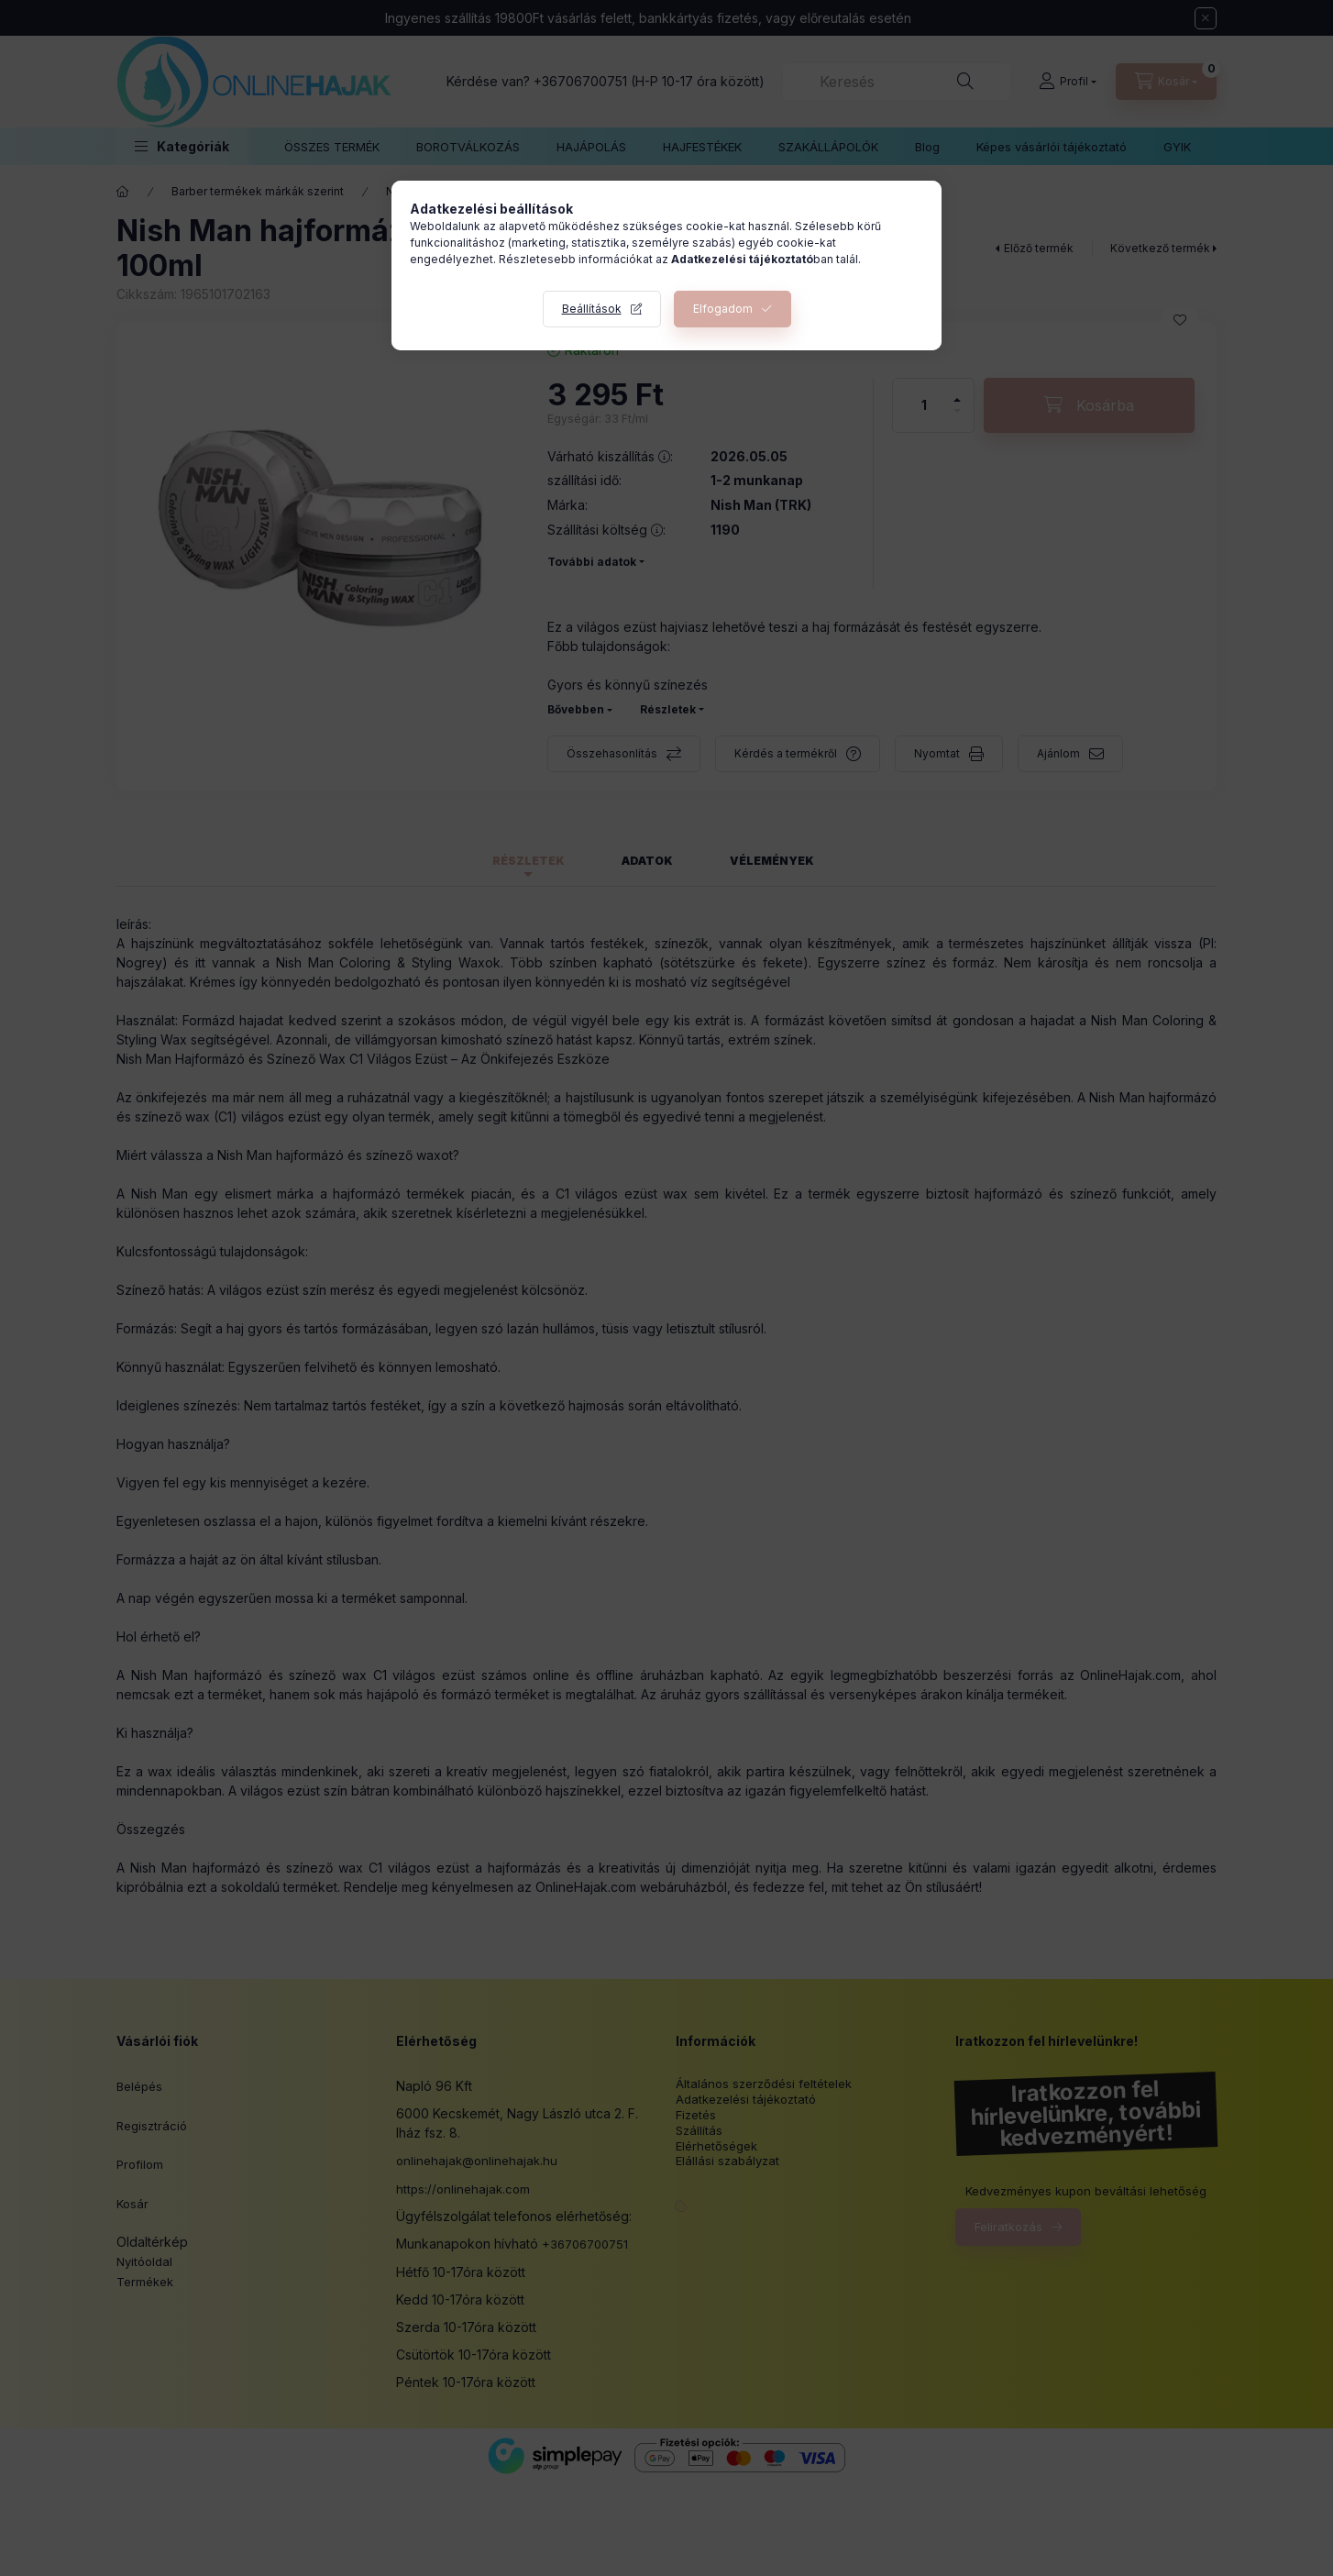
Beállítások (592, 308)
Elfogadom (723, 308)
